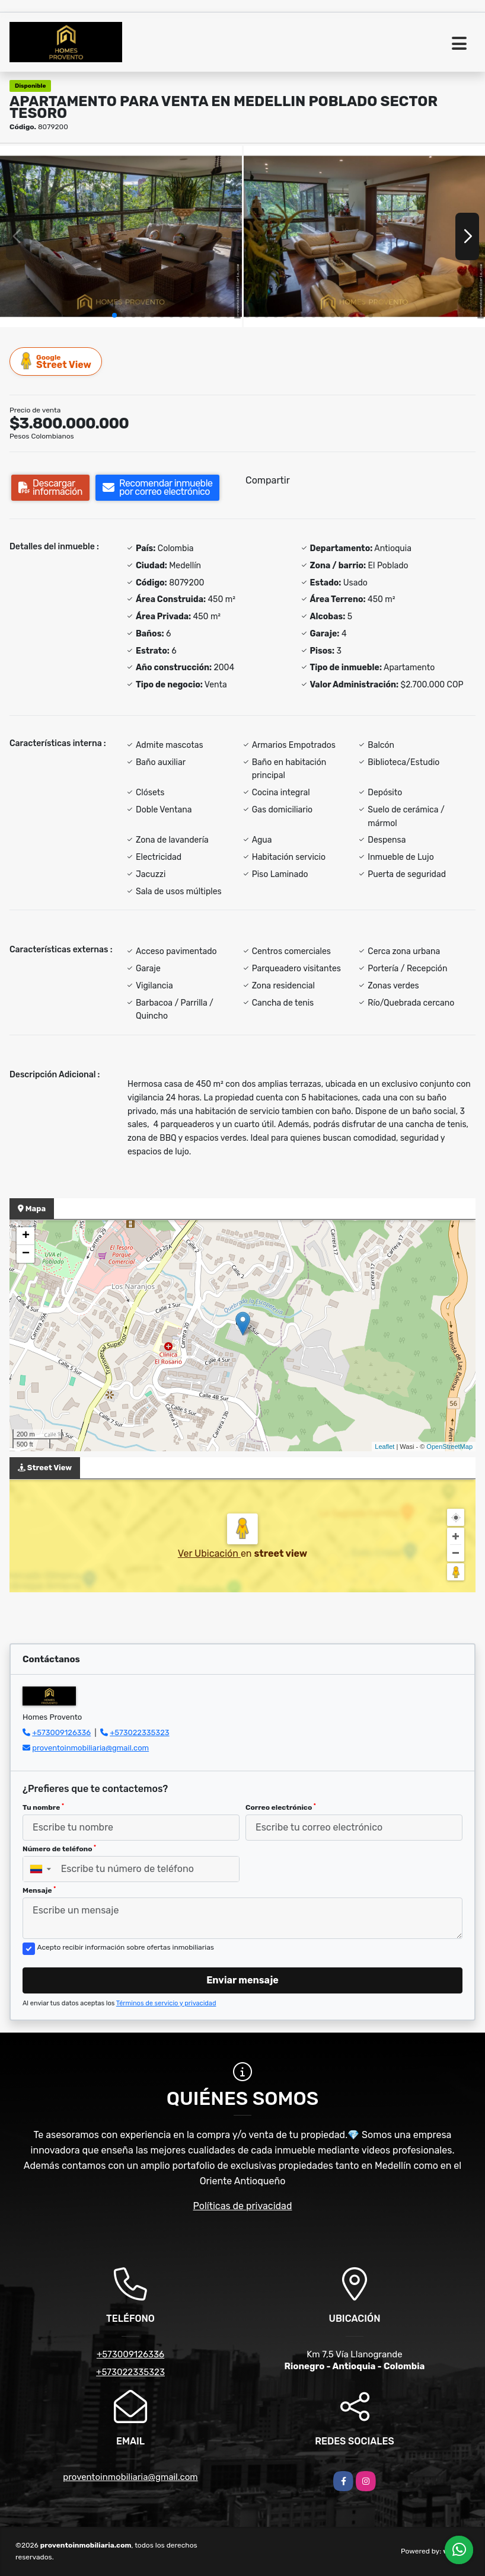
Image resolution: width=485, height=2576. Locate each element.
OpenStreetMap (449, 1446)
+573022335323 (139, 1732)
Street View (56, 361)
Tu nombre (43, 1807)
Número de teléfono (59, 1849)
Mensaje (39, 1890)
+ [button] (26, 1236)
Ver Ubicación (209, 1553)
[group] (121, 236)
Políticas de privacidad (242, 2206)
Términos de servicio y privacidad (166, 2003)
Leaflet (384, 1446)
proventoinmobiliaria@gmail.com (90, 1747)
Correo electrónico (280, 1807)
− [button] (26, 1254)
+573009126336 (61, 1732)
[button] (114, 315)
